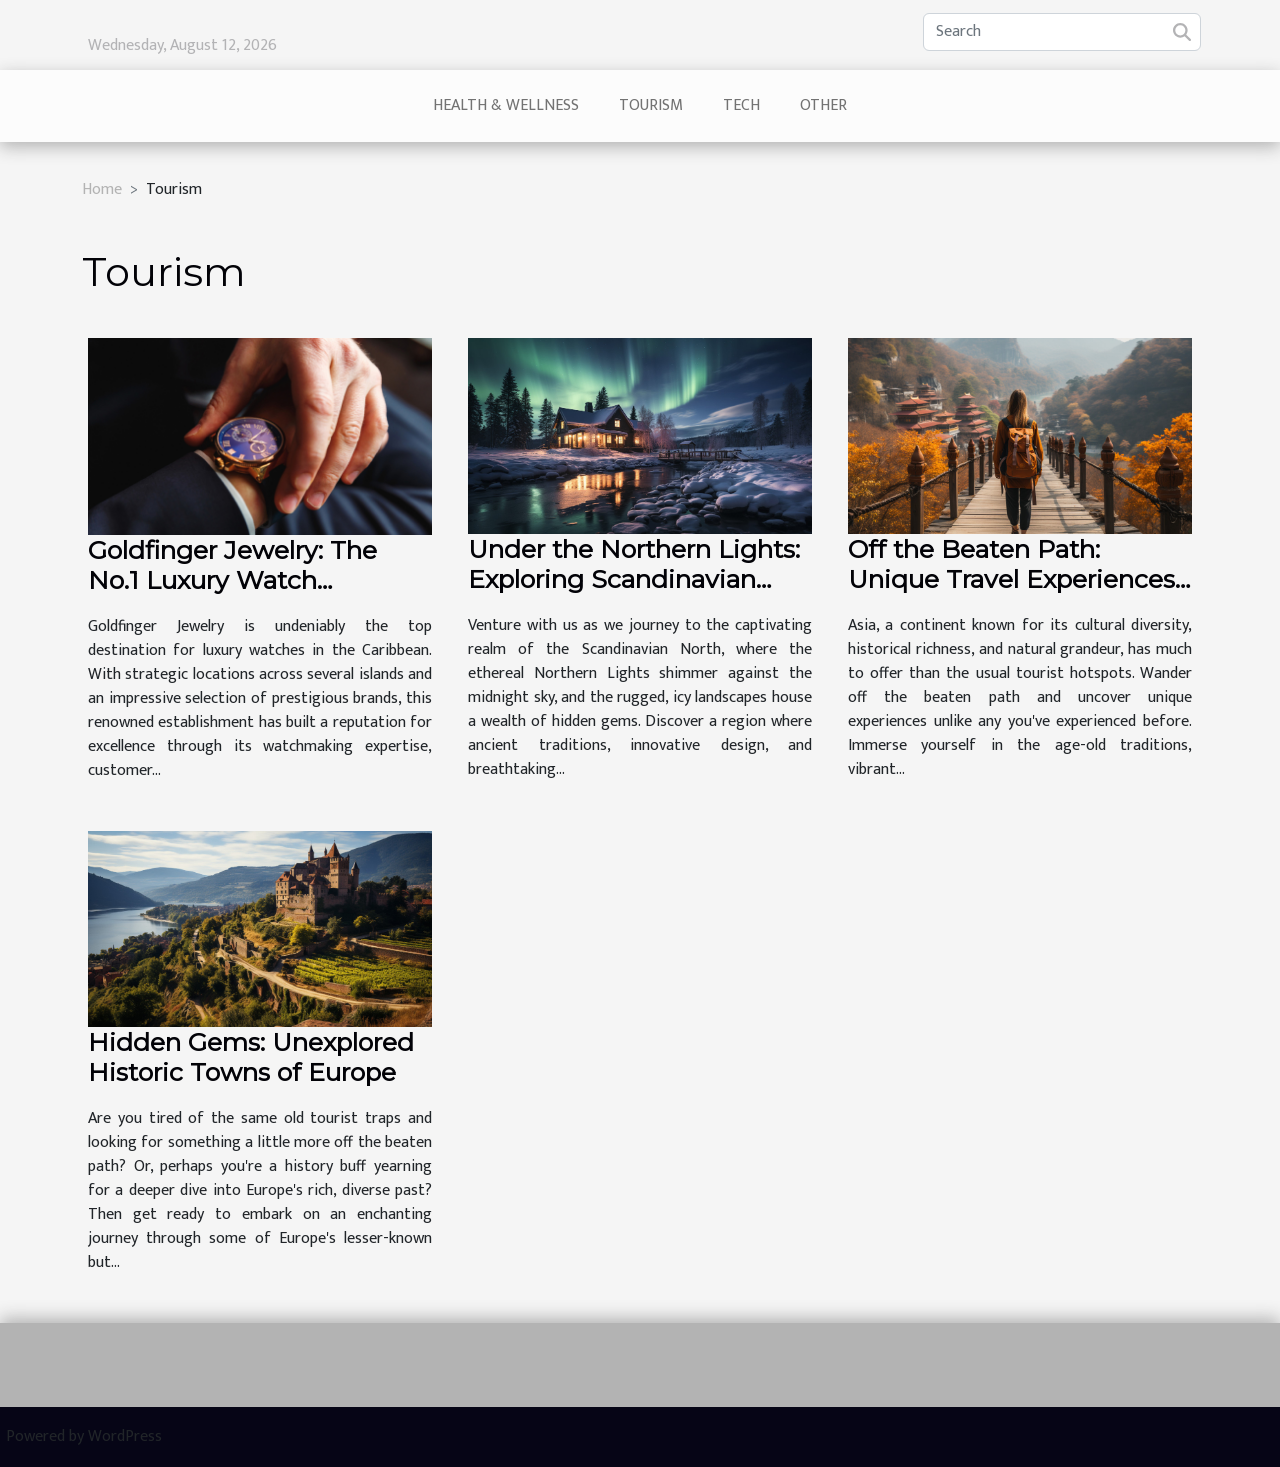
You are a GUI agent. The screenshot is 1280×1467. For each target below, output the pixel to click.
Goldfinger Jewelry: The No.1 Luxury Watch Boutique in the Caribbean (250, 580)
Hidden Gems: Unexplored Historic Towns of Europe (251, 1057)
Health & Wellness (506, 105)
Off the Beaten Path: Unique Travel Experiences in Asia (1011, 579)
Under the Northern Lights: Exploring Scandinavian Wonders (634, 579)
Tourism (651, 105)
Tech (741, 105)
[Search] (1062, 32)
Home (102, 189)
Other (823, 105)
